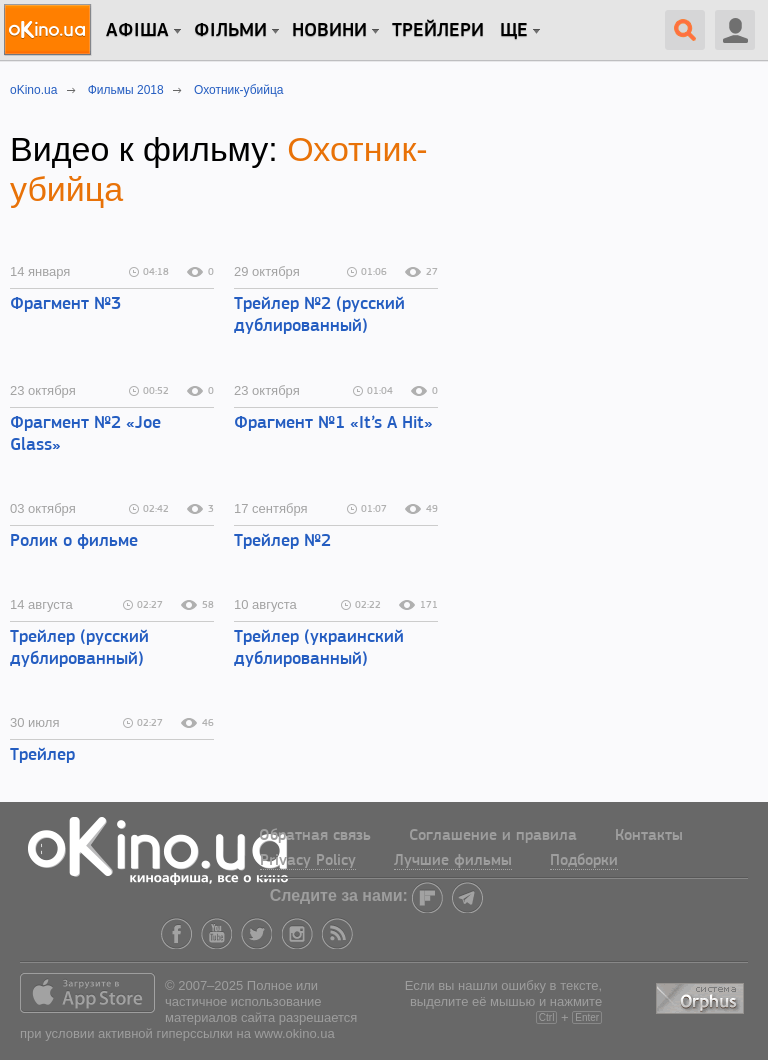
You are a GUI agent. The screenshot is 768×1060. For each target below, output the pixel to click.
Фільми (230, 31)
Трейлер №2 (282, 541)
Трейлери (438, 31)
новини (329, 31)
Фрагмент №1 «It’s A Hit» (333, 423)
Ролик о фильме (74, 541)
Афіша (137, 31)
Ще (514, 31)
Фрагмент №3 (65, 304)
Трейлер (42, 755)
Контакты (649, 836)
